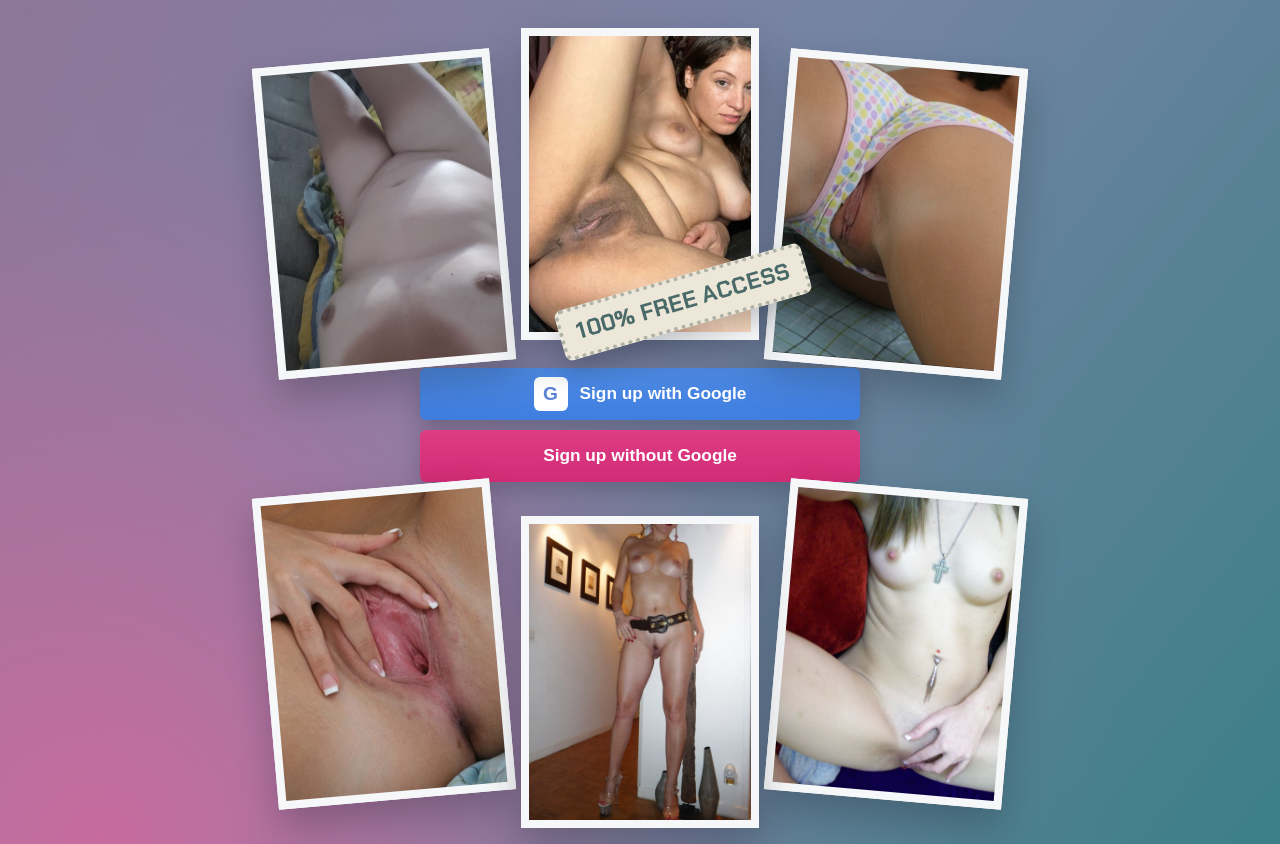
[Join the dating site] (384, 214)
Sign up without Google (640, 455)
